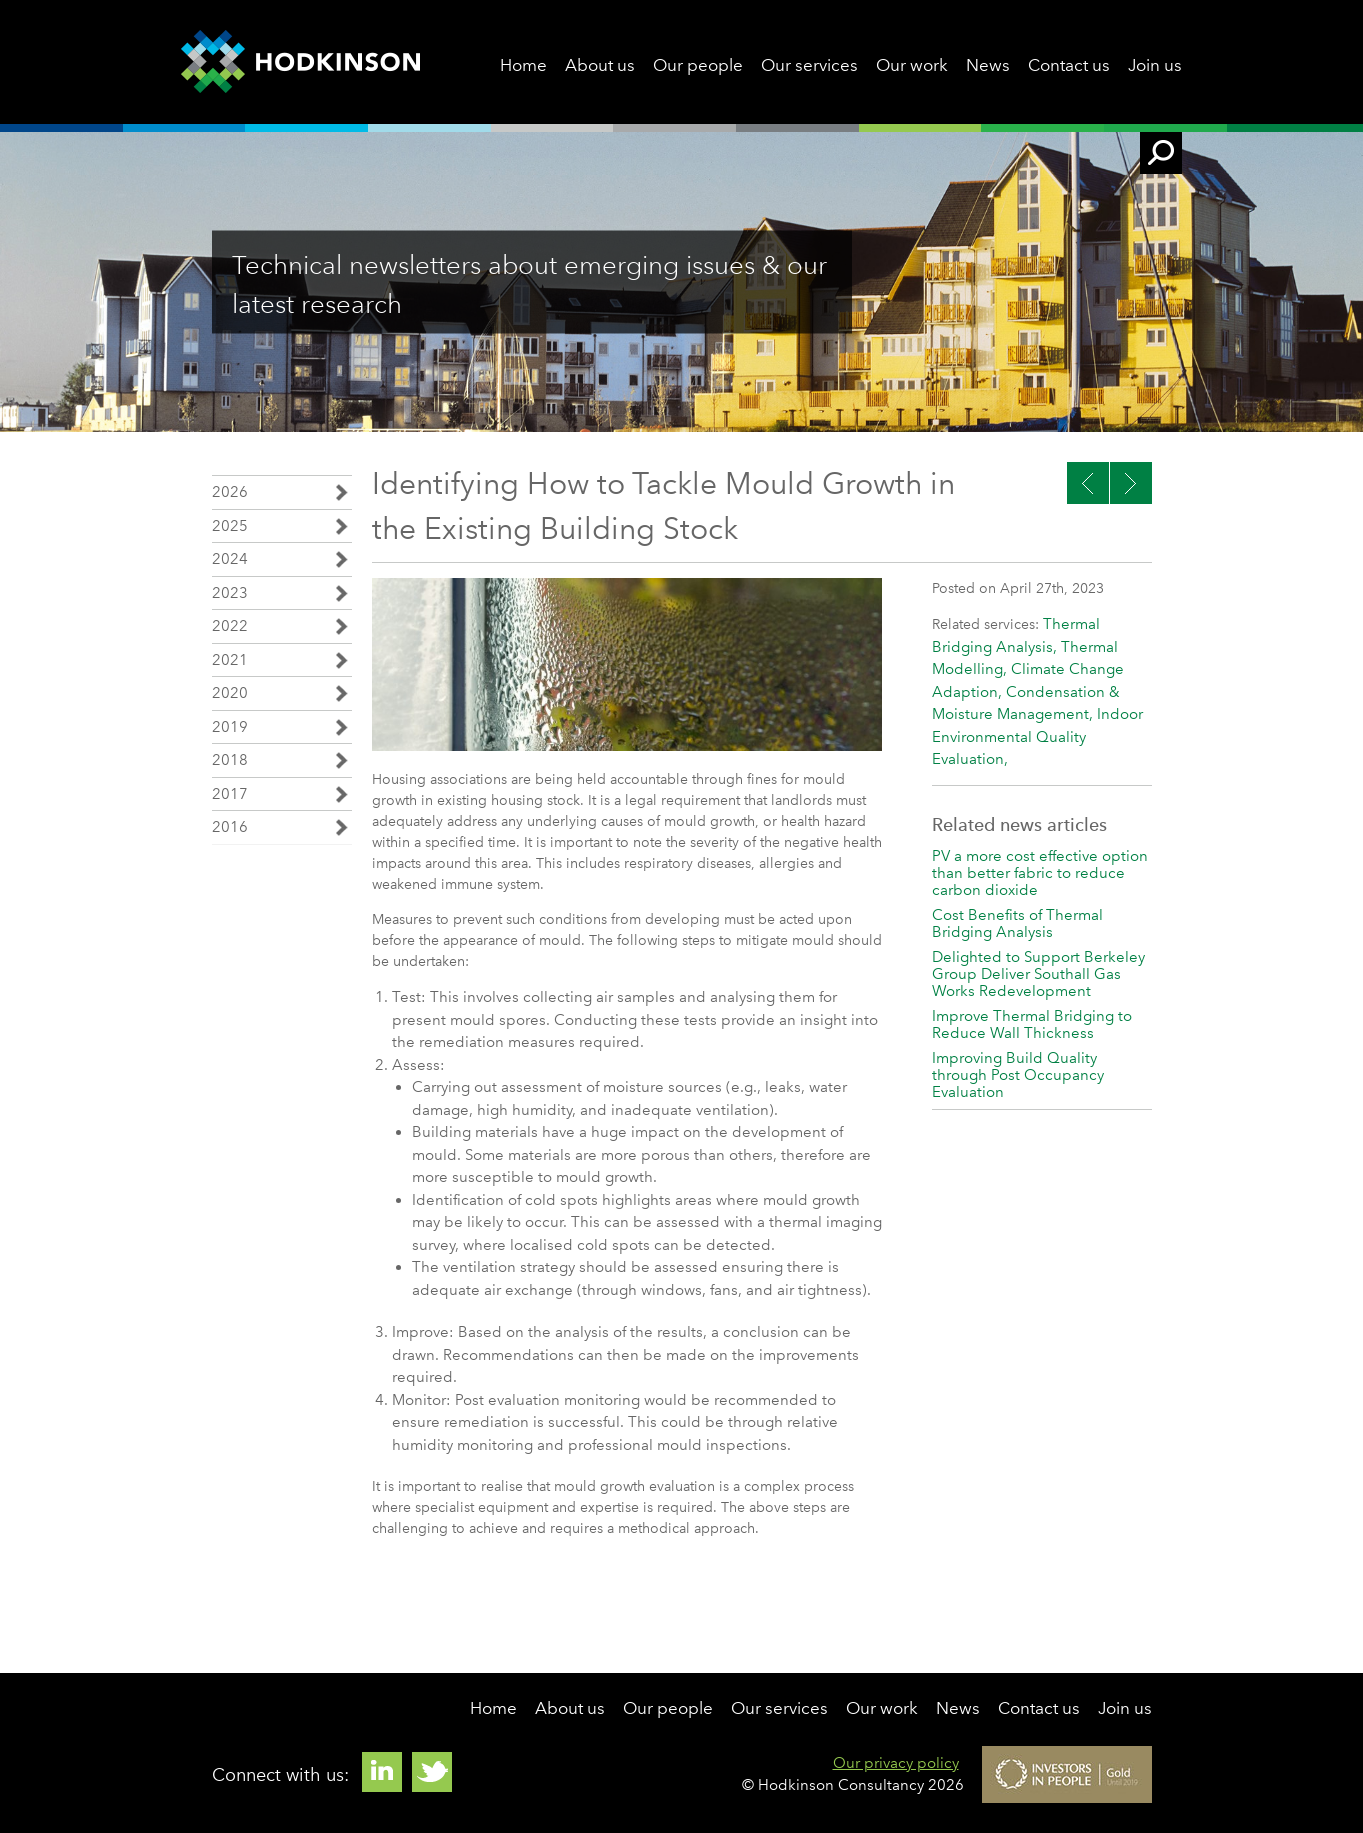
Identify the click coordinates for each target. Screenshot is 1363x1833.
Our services (809, 65)
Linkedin (382, 1772)
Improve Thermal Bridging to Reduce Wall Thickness (1032, 1024)
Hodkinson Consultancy (300, 62)
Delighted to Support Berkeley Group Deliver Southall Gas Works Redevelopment (1038, 974)
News (988, 65)
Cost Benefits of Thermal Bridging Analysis (1017, 923)
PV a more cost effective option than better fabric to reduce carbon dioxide (1040, 873)
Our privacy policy (896, 1763)
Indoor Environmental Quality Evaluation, (1037, 736)
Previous (1131, 483)
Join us (1155, 65)
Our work (912, 65)
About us (600, 65)
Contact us (1069, 65)
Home (523, 65)
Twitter (432, 1772)
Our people (698, 65)
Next (1088, 483)
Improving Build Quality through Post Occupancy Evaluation (1018, 1075)
